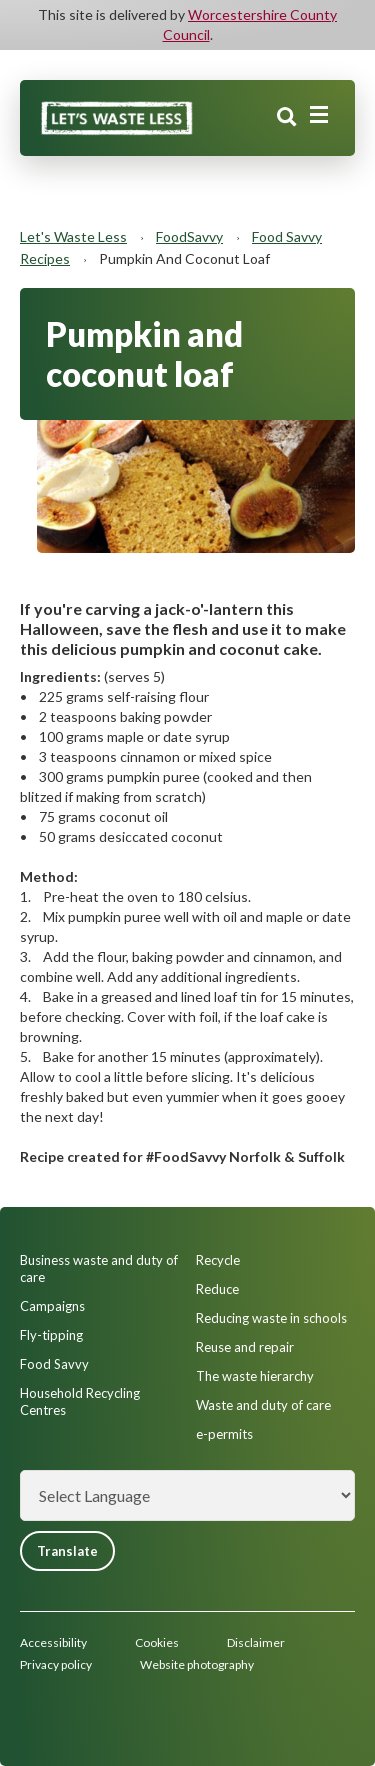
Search (287, 117)
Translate (67, 1551)
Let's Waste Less (73, 236)
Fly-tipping (51, 1335)
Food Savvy (54, 1364)
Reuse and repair (245, 1347)
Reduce (217, 1289)
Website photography (197, 1664)
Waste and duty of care (263, 1405)
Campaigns (52, 1306)
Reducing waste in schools (271, 1318)
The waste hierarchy (255, 1376)
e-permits (224, 1434)
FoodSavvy (189, 236)
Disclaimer (256, 1642)
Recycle (218, 1260)
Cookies (157, 1642)
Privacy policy (56, 1664)
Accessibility (53, 1642)
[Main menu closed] (319, 115)
